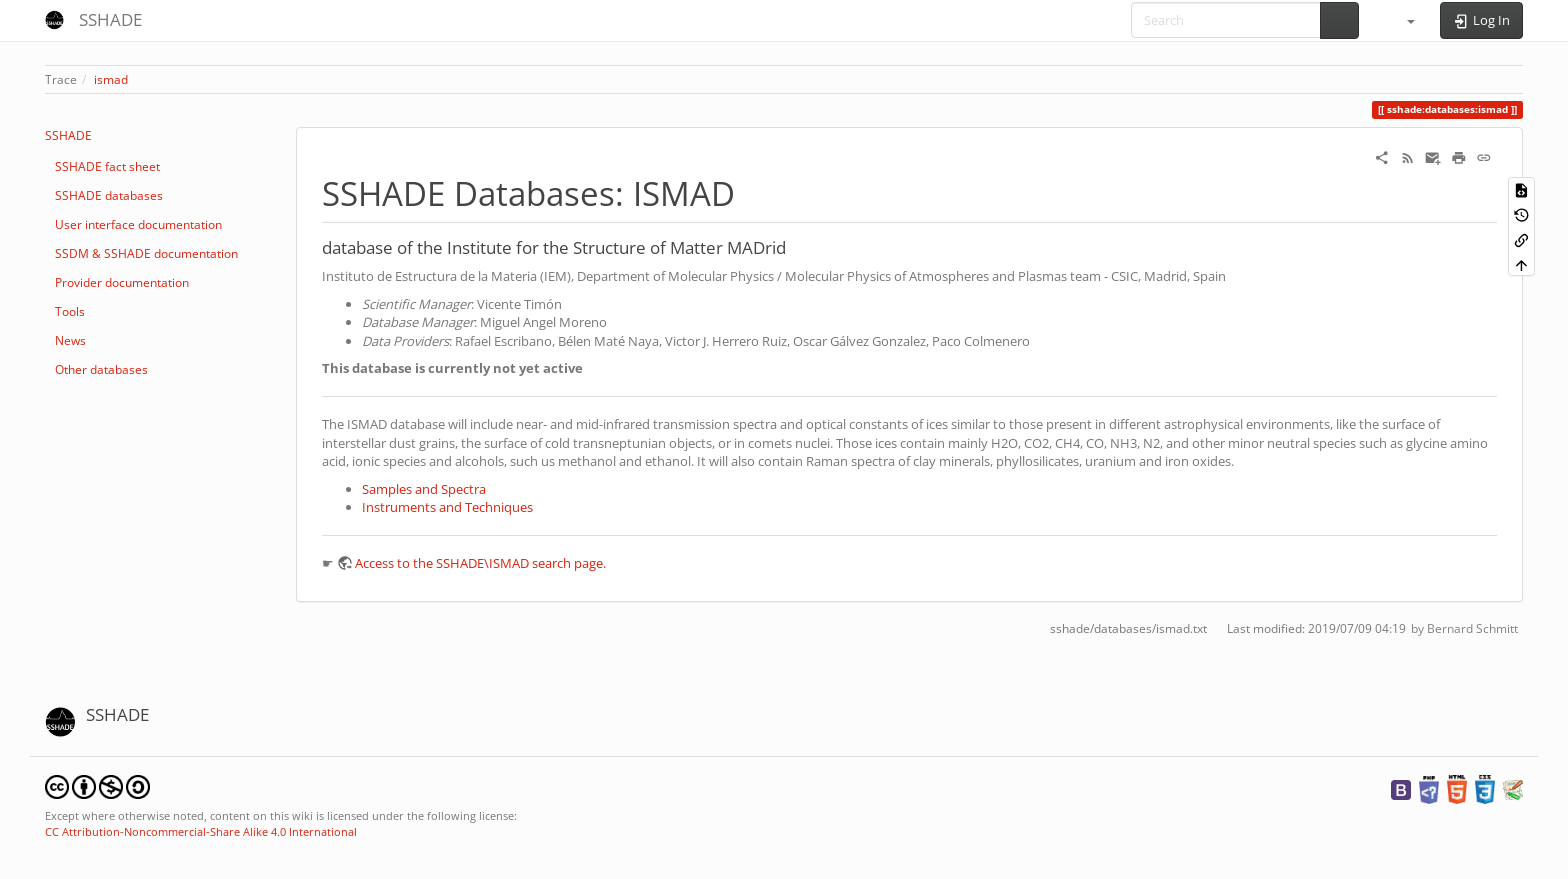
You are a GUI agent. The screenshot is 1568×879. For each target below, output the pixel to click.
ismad (111, 79)
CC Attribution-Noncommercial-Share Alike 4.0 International (201, 831)
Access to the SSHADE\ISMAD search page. (480, 563)
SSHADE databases (109, 195)
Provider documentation (122, 282)
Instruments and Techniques (447, 507)
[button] (1402, 20)
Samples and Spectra (424, 489)
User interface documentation (138, 224)
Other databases (101, 369)
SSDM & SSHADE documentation (146, 253)
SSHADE (68, 135)
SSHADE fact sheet (107, 166)
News (70, 340)
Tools (70, 311)
